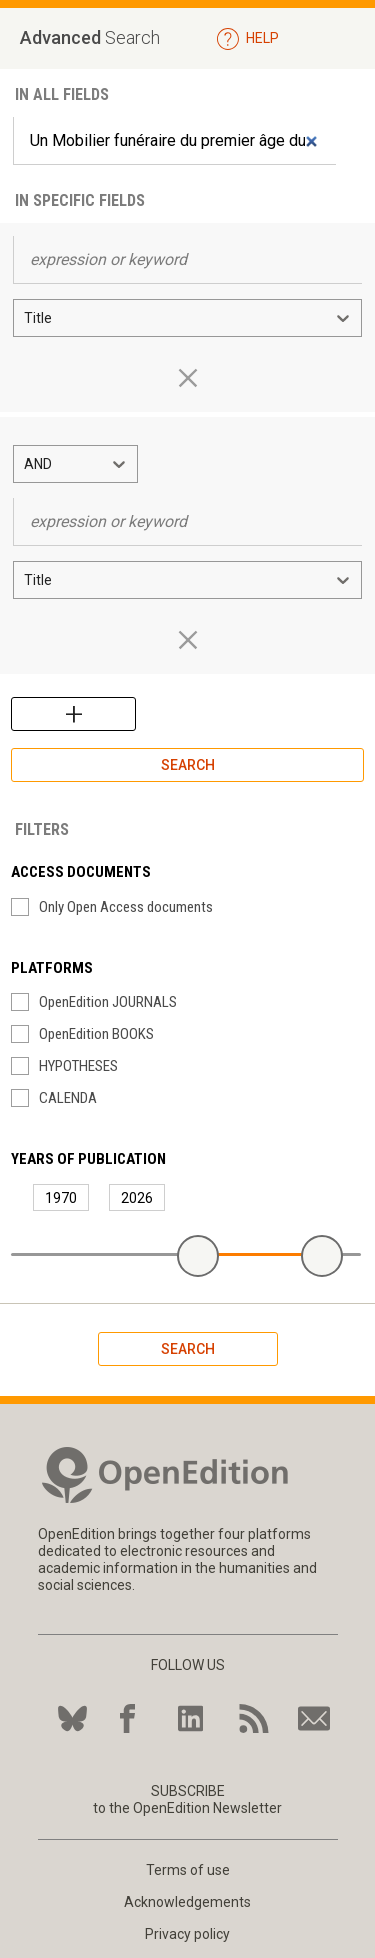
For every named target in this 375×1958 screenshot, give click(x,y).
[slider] (198, 1256)
